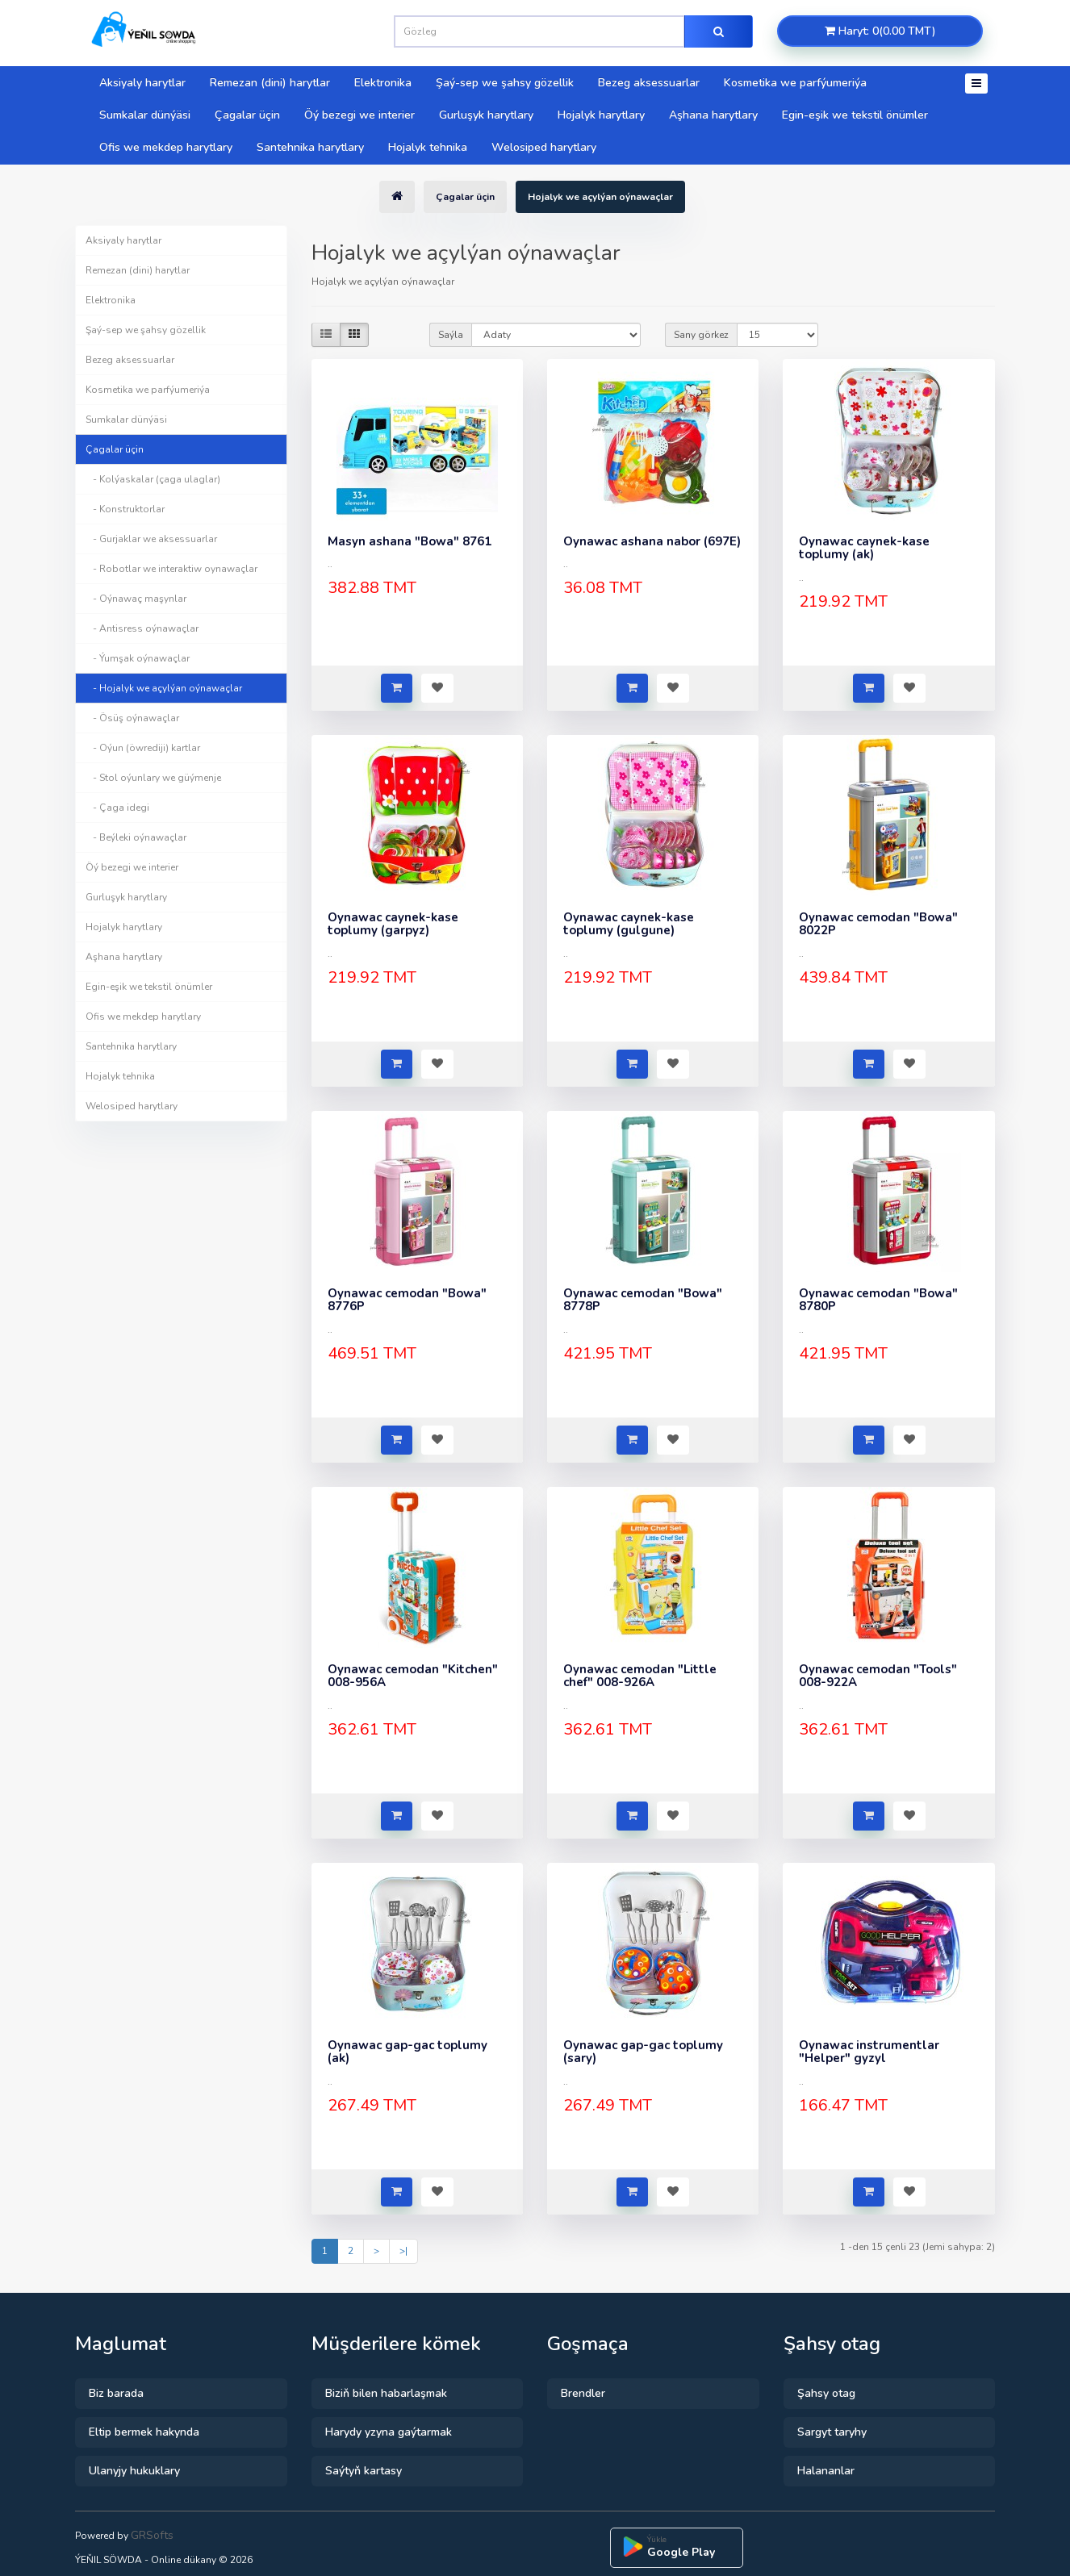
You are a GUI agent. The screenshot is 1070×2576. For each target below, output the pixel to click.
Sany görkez (701, 334)
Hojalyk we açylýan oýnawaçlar (600, 196)
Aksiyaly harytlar (142, 82)
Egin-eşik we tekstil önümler (855, 115)
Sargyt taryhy (832, 2432)
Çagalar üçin (247, 115)
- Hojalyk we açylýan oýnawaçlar (164, 688)
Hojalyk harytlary (601, 115)
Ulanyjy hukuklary (134, 2470)
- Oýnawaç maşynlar (136, 598)
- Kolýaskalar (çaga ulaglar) (153, 479)
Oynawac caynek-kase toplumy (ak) (864, 548)
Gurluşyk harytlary (486, 115)
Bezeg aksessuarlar (649, 82)
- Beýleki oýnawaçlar (136, 837)
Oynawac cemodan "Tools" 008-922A (878, 1676)
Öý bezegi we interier (359, 115)
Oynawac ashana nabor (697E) (652, 541)
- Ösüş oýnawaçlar (132, 718)
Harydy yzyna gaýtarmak (388, 2432)
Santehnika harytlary (310, 147)
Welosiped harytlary (543, 147)
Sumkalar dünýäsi (144, 115)
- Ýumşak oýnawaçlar (138, 658)
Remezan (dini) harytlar (270, 82)
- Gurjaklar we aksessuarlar (151, 538)
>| (403, 2250)
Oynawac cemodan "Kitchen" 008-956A (413, 1676)
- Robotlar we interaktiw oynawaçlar (171, 568)
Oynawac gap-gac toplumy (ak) (407, 2052)
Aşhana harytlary (713, 115)
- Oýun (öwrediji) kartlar (143, 747)
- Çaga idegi (117, 807)
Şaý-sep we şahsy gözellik (505, 82)
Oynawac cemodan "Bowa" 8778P (642, 1300)
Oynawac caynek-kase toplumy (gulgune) (628, 924)
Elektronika (383, 82)
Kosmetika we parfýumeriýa (795, 82)
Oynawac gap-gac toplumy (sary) (643, 2052)
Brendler (583, 2393)
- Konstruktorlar (125, 509)
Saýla (450, 334)
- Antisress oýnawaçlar (142, 628)
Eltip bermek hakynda (144, 2432)
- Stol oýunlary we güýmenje (153, 777)
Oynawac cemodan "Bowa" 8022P (878, 924)
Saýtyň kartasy (363, 2470)
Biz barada (116, 2393)
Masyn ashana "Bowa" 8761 (409, 541)
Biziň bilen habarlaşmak (386, 2393)
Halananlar (826, 2470)
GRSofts (152, 2535)
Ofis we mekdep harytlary (165, 147)
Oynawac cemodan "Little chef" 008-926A (640, 1676)
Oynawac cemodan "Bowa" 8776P (407, 1300)
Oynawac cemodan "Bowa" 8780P (878, 1300)
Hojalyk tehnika (427, 147)
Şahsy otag (826, 2393)
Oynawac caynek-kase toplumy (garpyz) (393, 924)
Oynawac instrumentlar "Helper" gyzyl (869, 2052)
